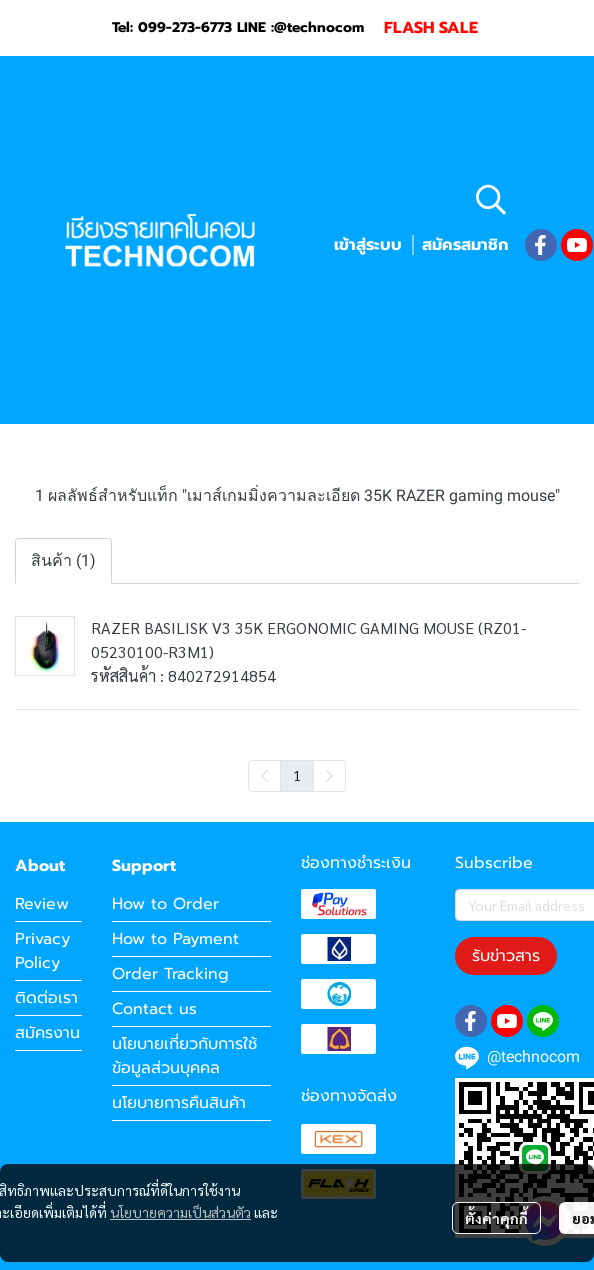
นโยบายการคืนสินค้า (179, 1103)
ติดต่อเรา (46, 998)
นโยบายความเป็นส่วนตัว (180, 1212)
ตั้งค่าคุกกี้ (496, 1218)
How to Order (165, 904)
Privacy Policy (42, 951)
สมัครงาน (47, 1033)
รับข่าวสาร (506, 956)
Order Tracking (170, 974)
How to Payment (175, 939)
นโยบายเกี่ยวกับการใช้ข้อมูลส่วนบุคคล (184, 1056)
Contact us (154, 1009)
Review (42, 904)
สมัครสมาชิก (465, 245)
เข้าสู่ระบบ (368, 245)
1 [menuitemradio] (297, 775)
